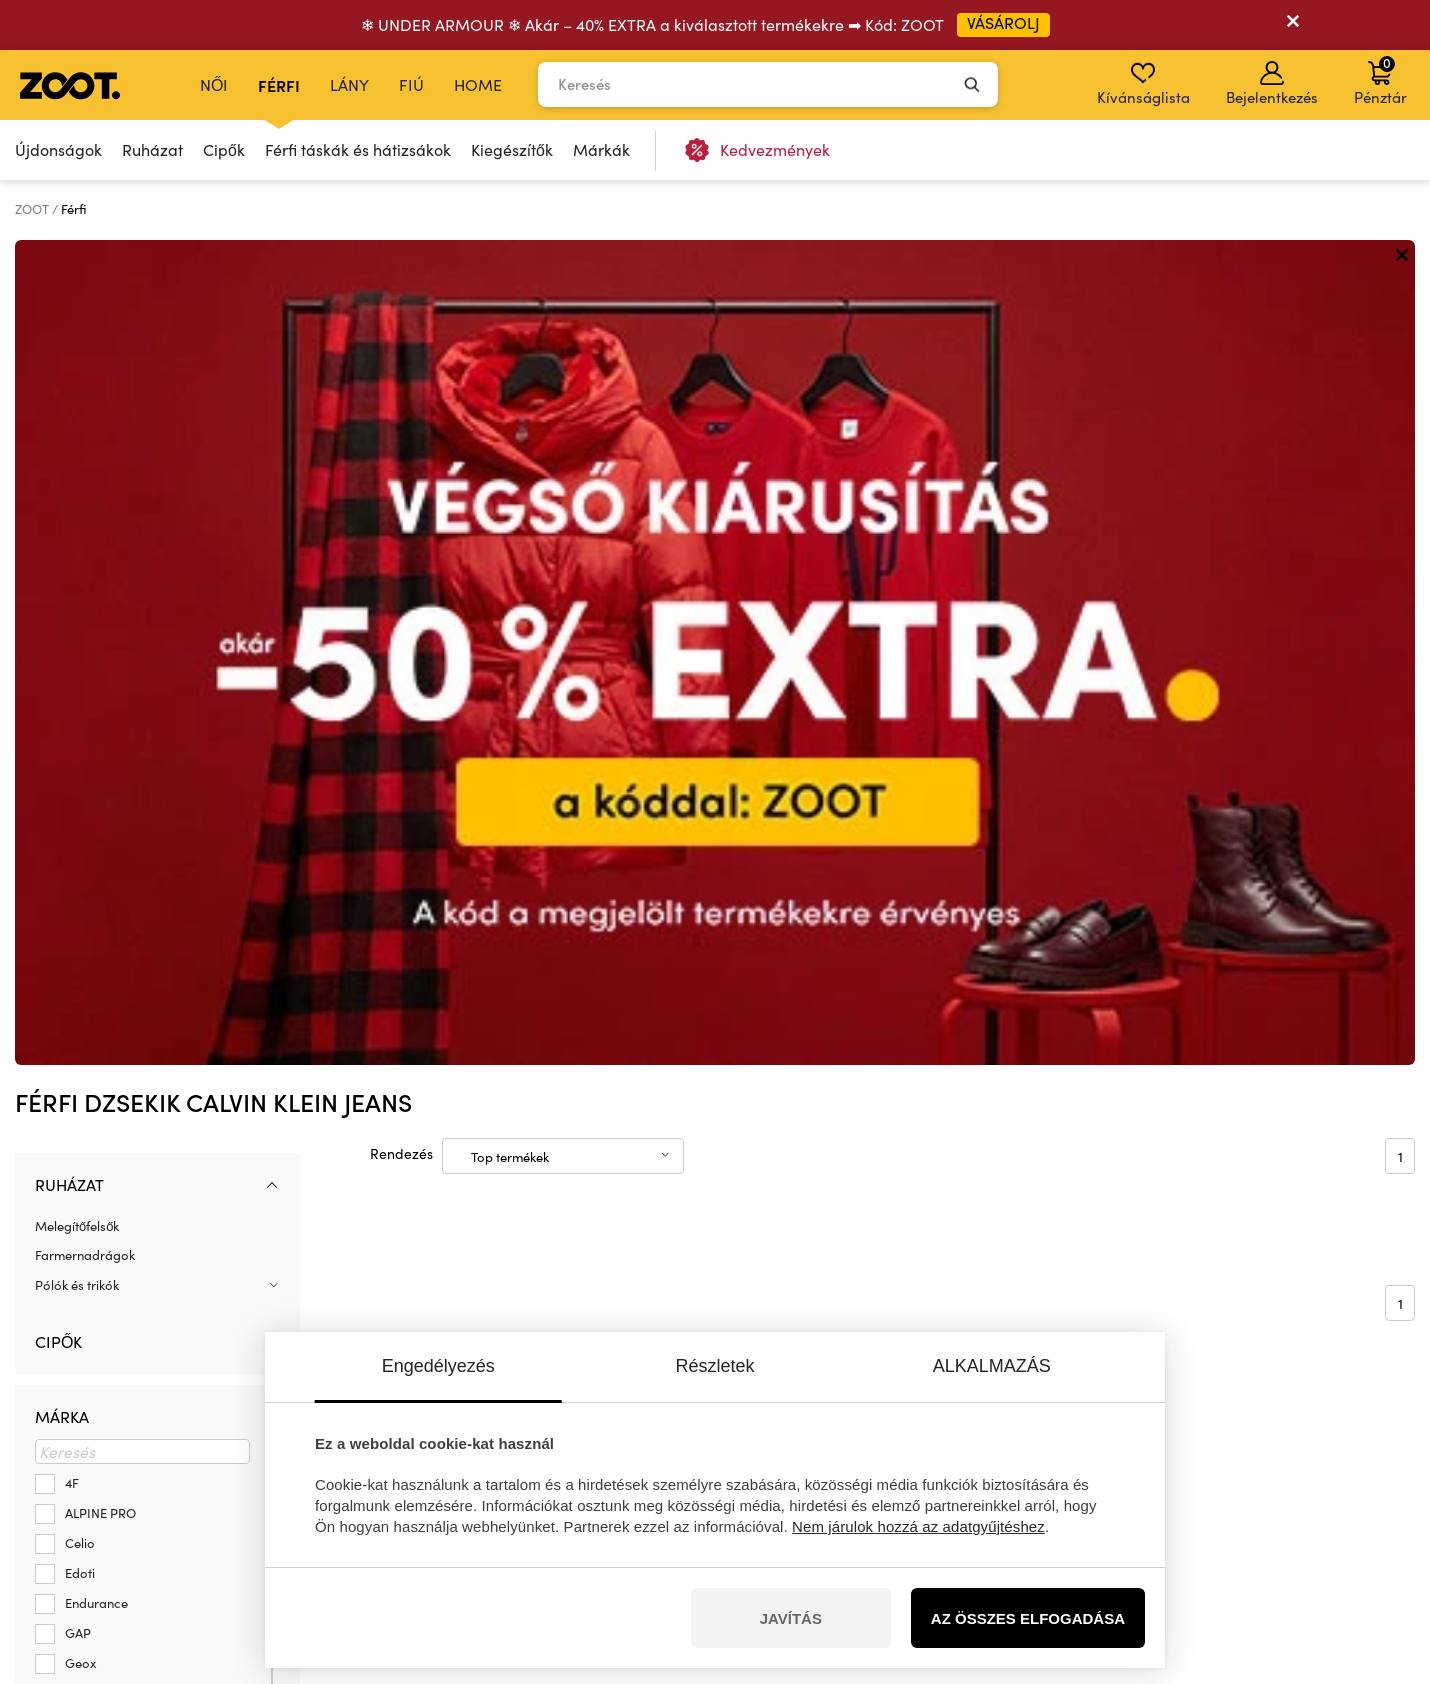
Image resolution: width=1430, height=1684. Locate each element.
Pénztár (1380, 80)
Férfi (279, 85)
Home (478, 84)
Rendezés (401, 328)
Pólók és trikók (77, 460)
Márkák (601, 149)
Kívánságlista (1143, 84)
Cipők (224, 149)
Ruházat (152, 149)
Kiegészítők (512, 149)
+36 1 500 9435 (162, 1444)
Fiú (411, 84)
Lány (349, 84)
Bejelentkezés (1272, 84)
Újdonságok (58, 149)
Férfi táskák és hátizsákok (358, 149)
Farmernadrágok (85, 430)
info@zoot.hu (157, 1465)
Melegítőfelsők (77, 401)
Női (214, 84)
